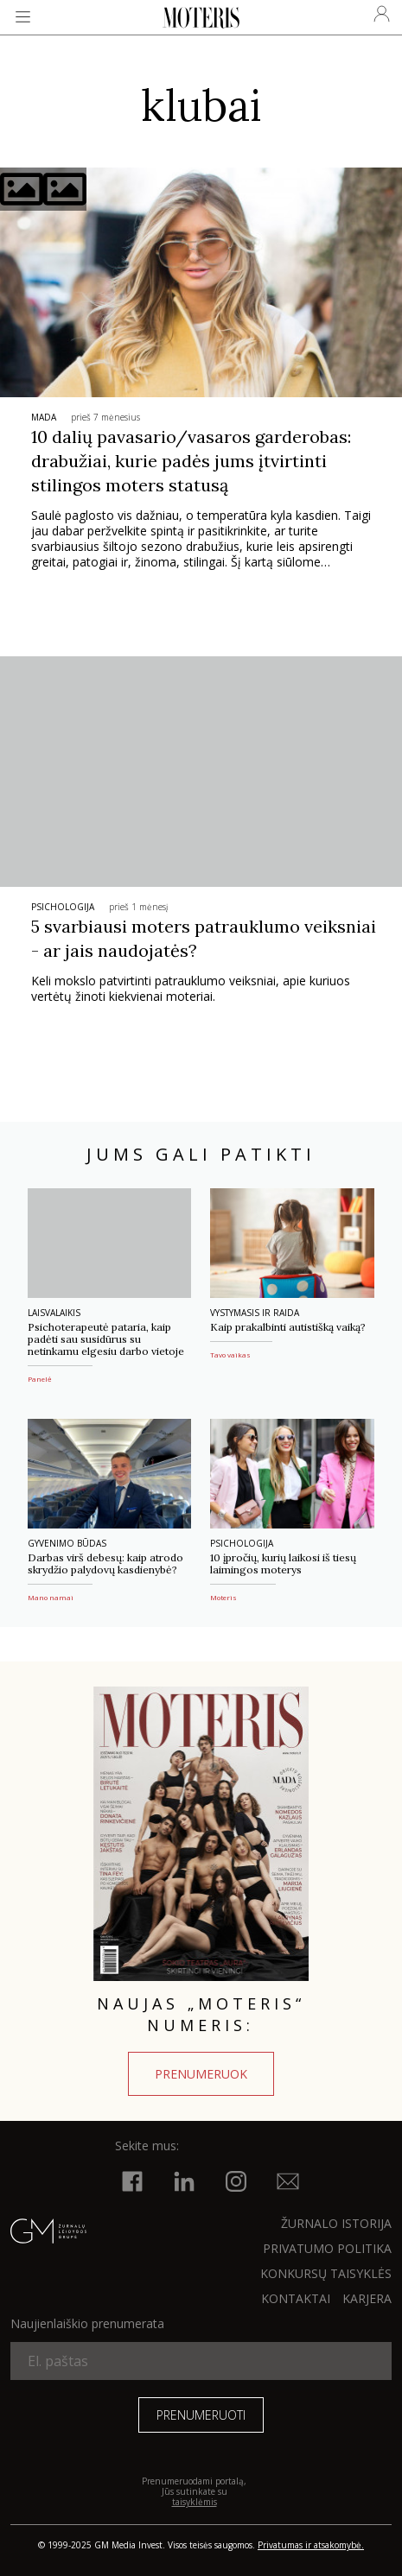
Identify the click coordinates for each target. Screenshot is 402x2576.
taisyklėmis (194, 2502)
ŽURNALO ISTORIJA (336, 2223)
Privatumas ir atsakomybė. (311, 2545)
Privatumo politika (327, 2248)
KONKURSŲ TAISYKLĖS (326, 2273)
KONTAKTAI (295, 2298)
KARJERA (367, 2298)
